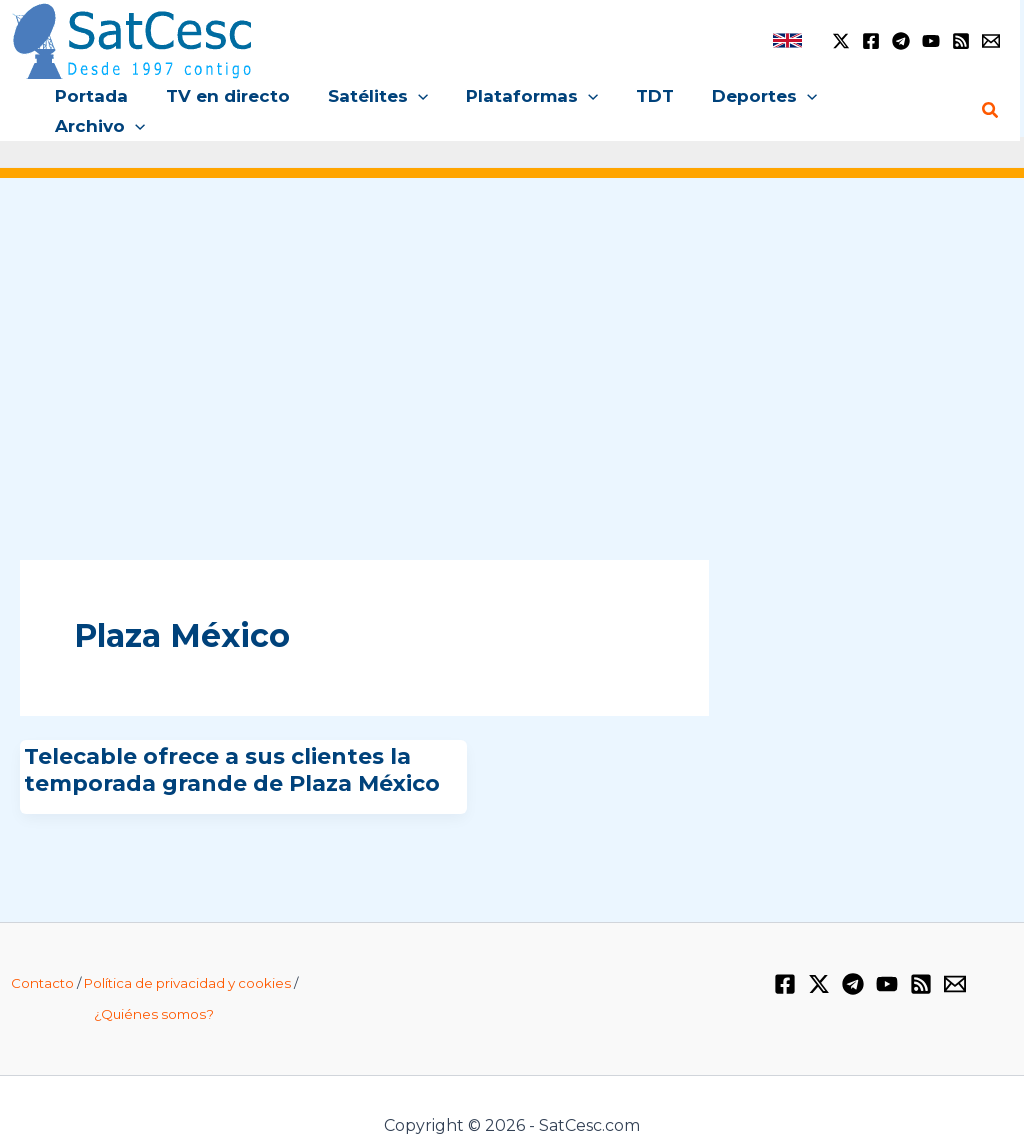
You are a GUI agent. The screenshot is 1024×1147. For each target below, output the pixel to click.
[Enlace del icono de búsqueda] (991, 96)
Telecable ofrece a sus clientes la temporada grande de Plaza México (232, 740)
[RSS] (961, 41)
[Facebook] (871, 41)
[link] (787, 40)
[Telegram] (901, 41)
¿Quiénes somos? (154, 985)
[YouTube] (931, 41)
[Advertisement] (512, 318)
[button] (413, 96)
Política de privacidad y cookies (187, 954)
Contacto (42, 954)
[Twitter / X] (841, 41)
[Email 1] (991, 41)
